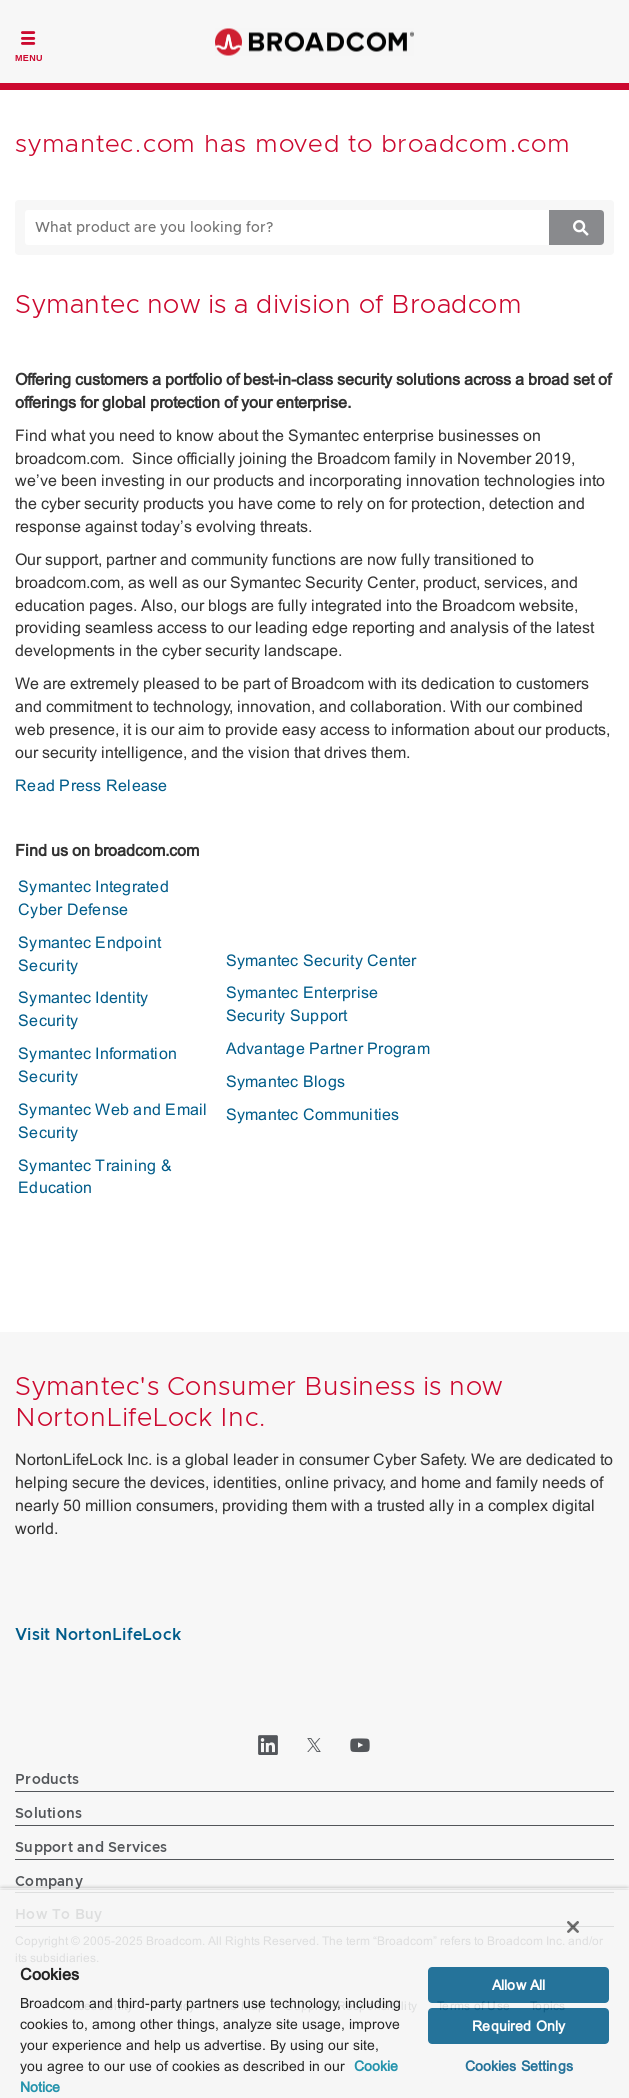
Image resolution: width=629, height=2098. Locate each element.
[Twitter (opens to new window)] (315, 1745)
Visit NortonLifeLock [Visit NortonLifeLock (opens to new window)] (98, 1635)
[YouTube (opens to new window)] (361, 1745)
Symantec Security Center (321, 960)
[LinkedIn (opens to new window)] (269, 1745)
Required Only (518, 2026)
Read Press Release (91, 785)
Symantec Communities (313, 1114)
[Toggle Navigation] (29, 44)
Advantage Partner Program (328, 1048)
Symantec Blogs (286, 1081)
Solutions (48, 1814)
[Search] (576, 227)
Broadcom (315, 41)
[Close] (573, 1927)
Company (49, 1882)
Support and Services (91, 1848)
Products (47, 1780)
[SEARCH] (270, 227)
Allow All (518, 1985)
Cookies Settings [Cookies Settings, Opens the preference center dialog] (519, 2066)
